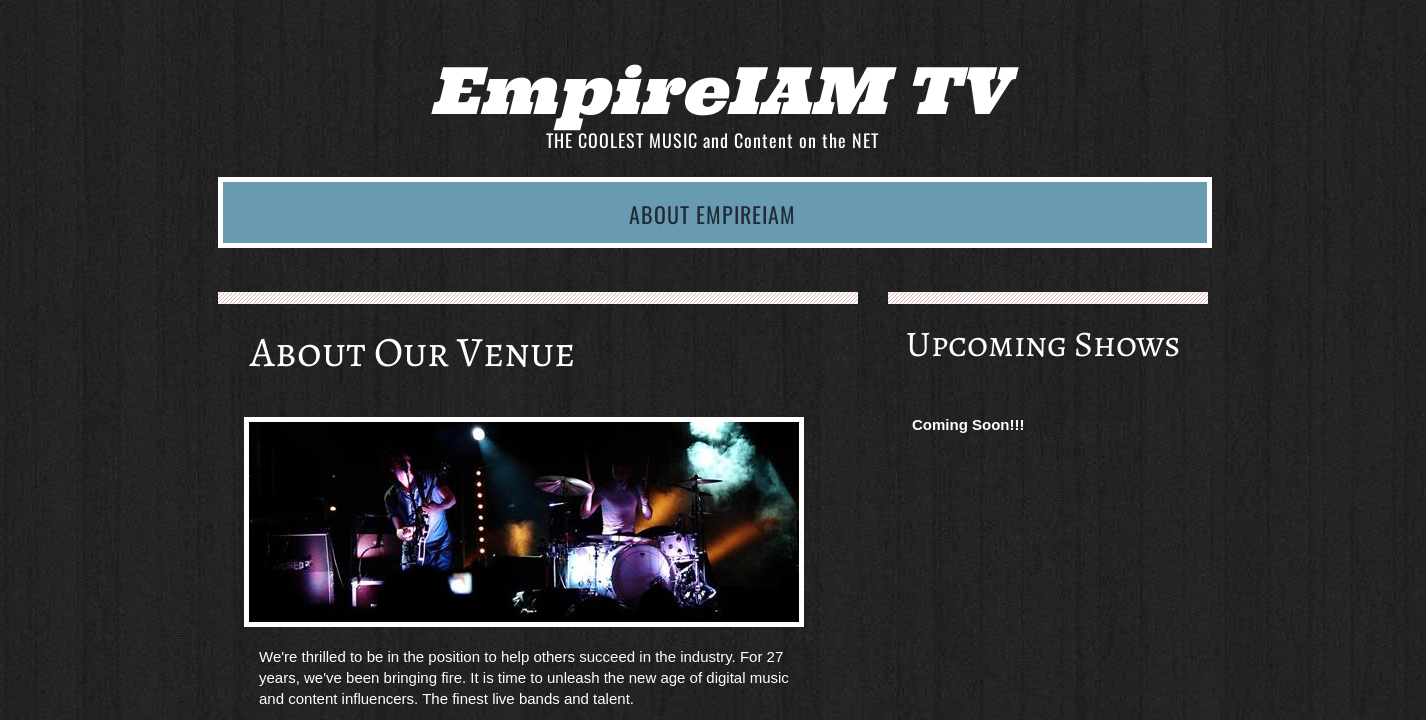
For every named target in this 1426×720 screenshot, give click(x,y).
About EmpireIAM (712, 214)
